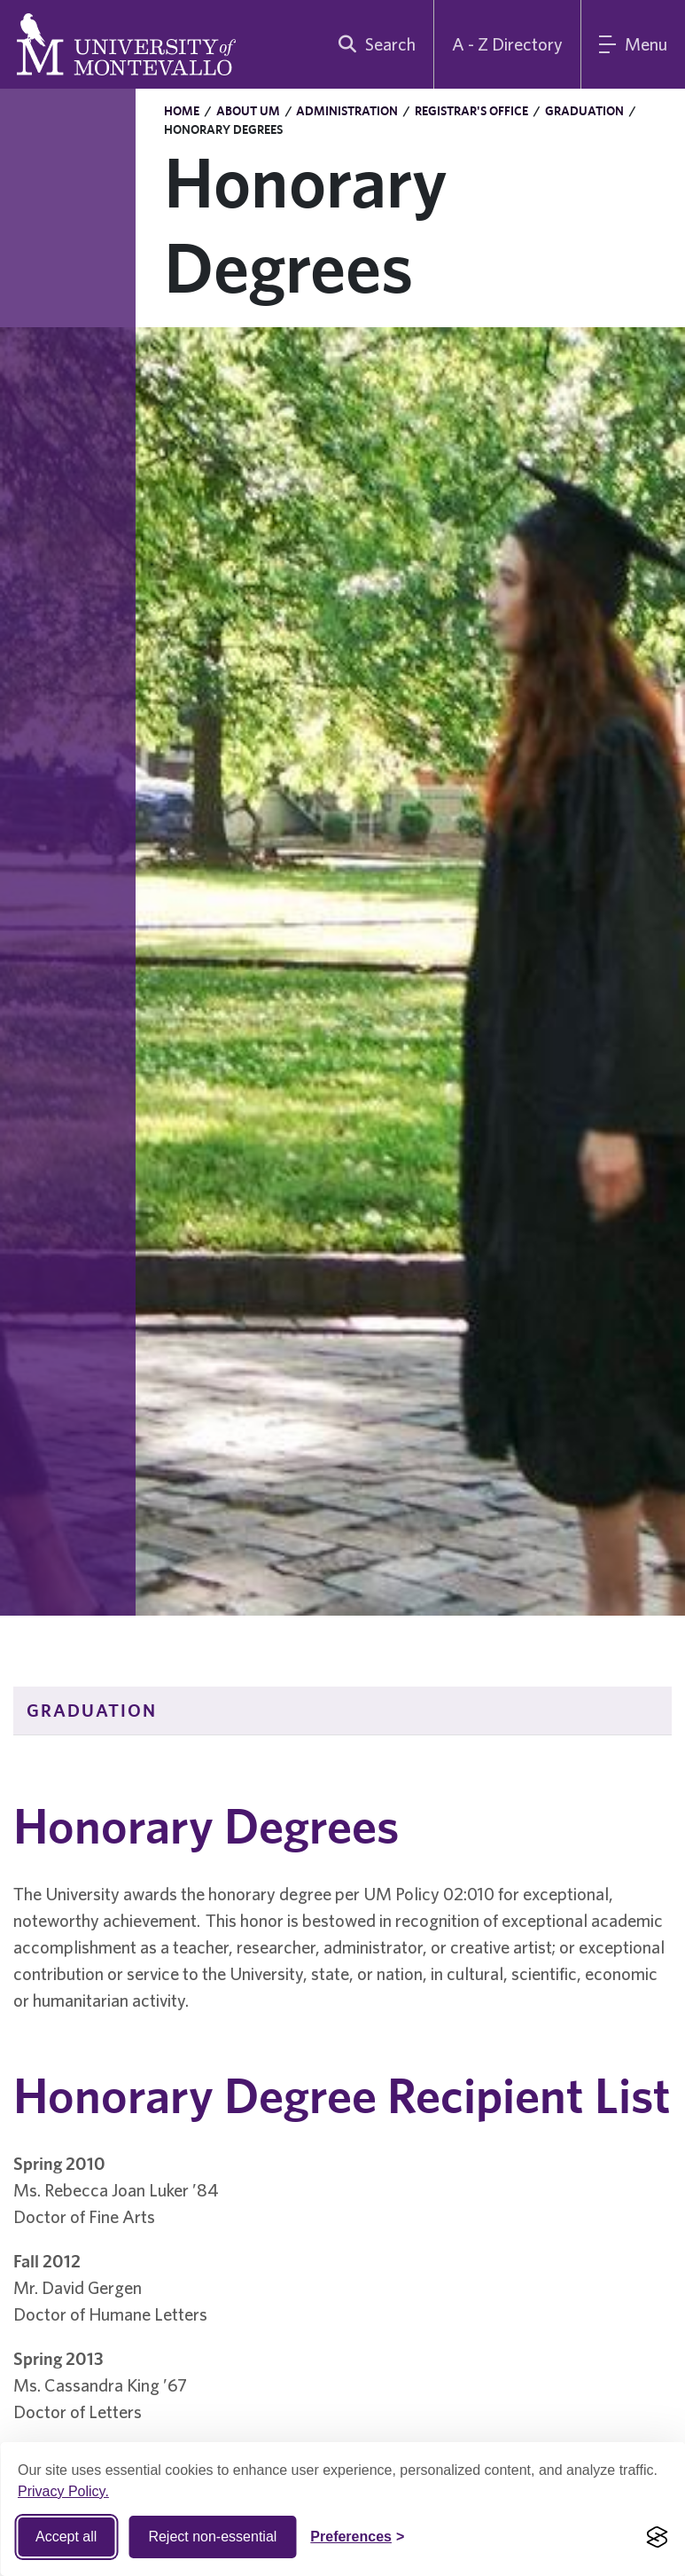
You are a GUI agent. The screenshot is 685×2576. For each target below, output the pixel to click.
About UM (248, 111)
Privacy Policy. (63, 2491)
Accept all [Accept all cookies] (66, 2536)
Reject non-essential (212, 2536)
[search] (373, 44)
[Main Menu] (633, 44)
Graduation (584, 111)
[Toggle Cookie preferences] (357, 2537)
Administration (347, 111)
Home (181, 111)
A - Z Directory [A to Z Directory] (507, 44)
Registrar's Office (471, 111)
